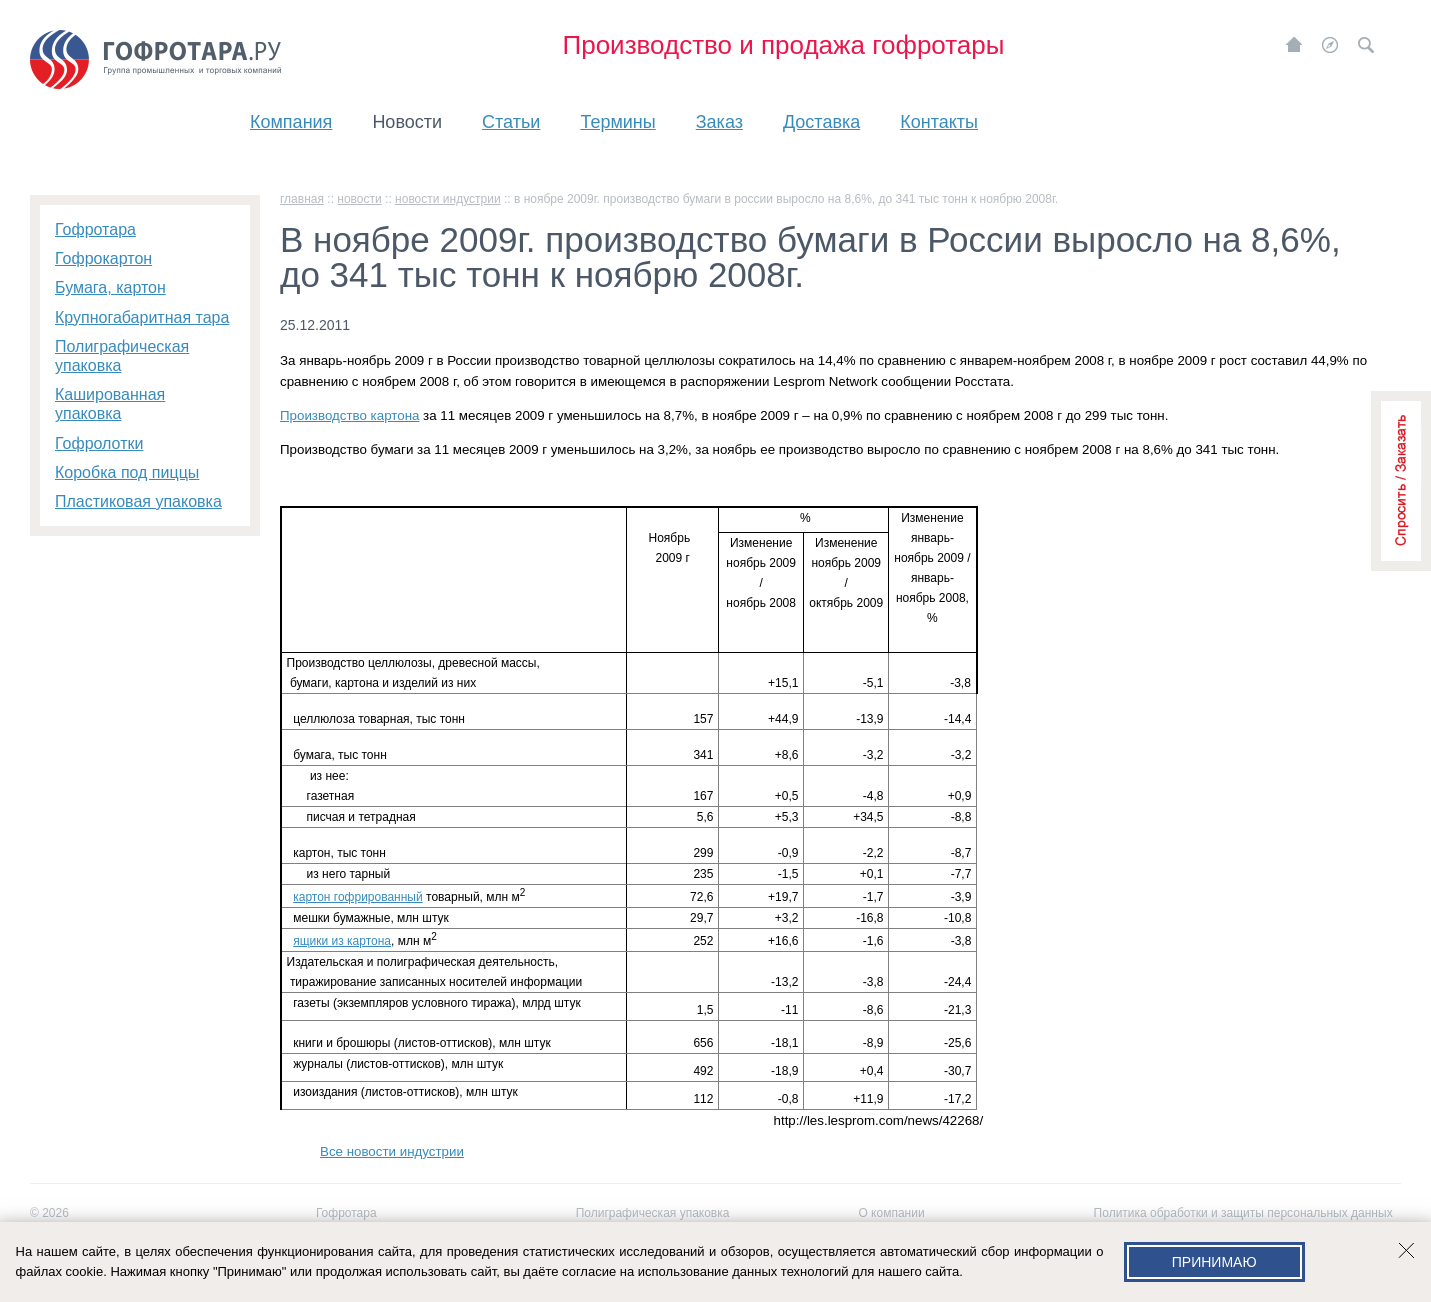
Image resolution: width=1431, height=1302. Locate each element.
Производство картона (349, 415)
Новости (407, 122)
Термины (617, 122)
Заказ (719, 122)
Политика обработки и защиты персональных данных (1243, 1213)
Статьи (511, 122)
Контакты (939, 122)
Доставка (821, 122)
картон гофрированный (357, 897)
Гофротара (346, 1213)
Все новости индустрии (392, 1151)
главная (302, 199)
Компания (291, 122)
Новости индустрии (448, 199)
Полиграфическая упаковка (653, 1213)
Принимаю (1214, 1262)
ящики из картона (342, 941)
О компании (891, 1213)
